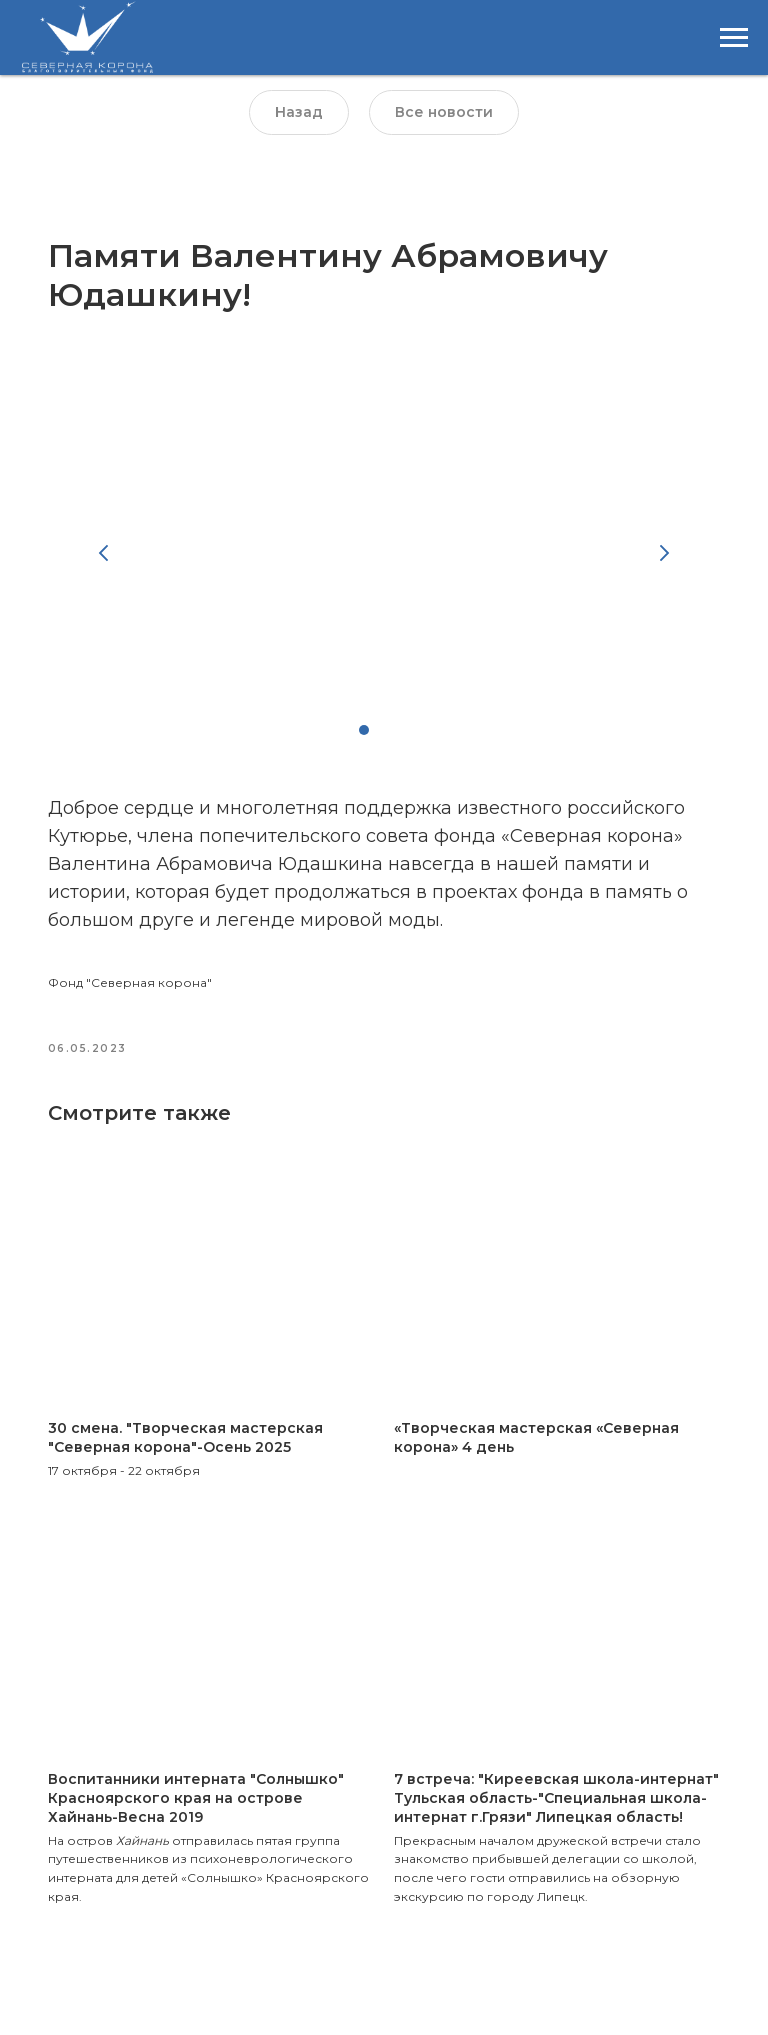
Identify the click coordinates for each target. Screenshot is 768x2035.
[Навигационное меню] (734, 38)
